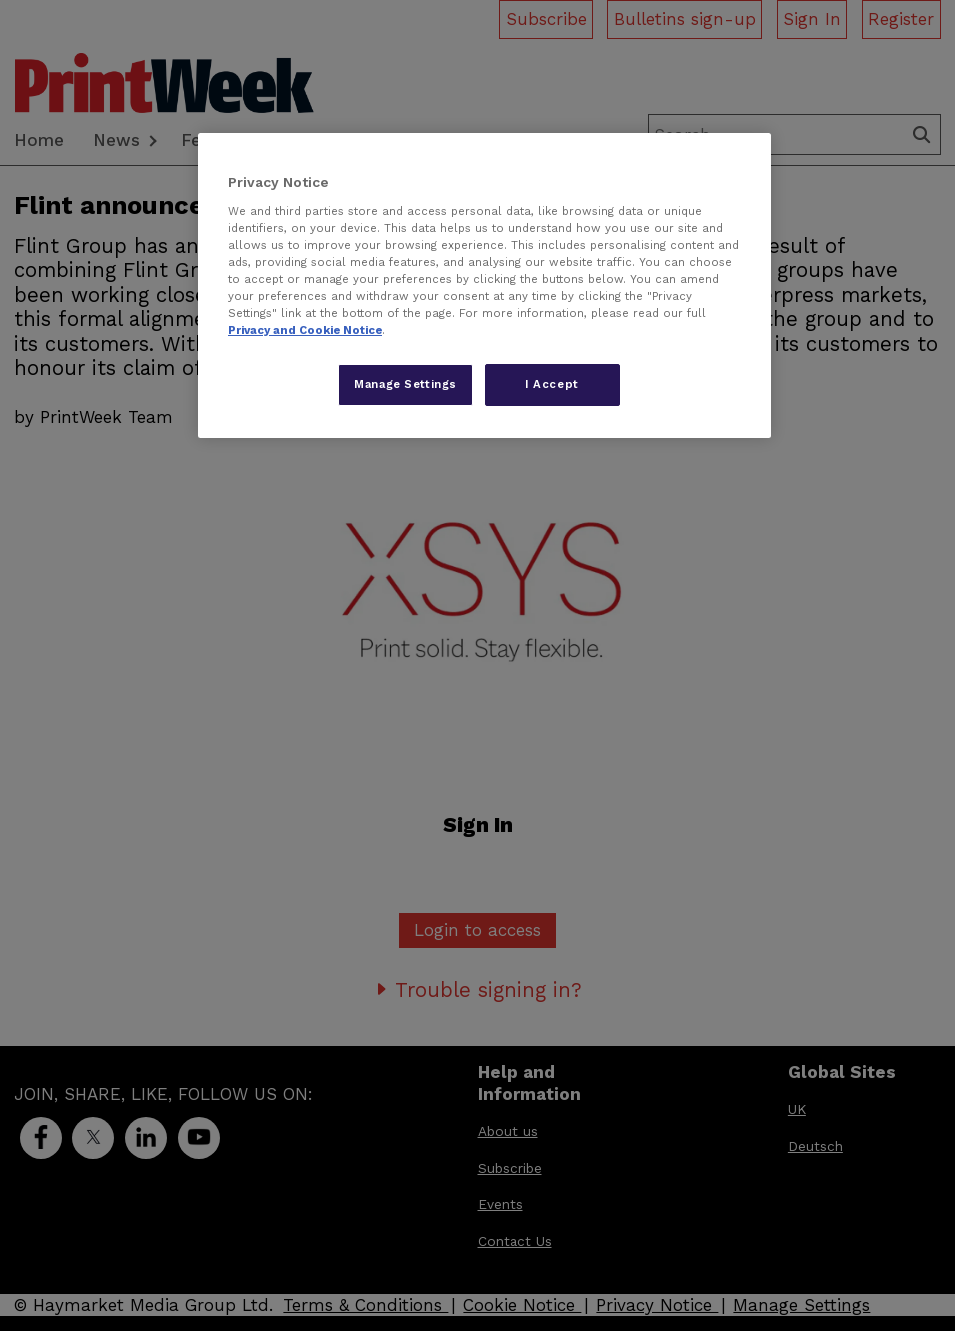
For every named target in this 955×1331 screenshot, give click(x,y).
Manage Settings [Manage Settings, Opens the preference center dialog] (405, 384)
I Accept (552, 384)
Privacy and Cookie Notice (305, 330)
